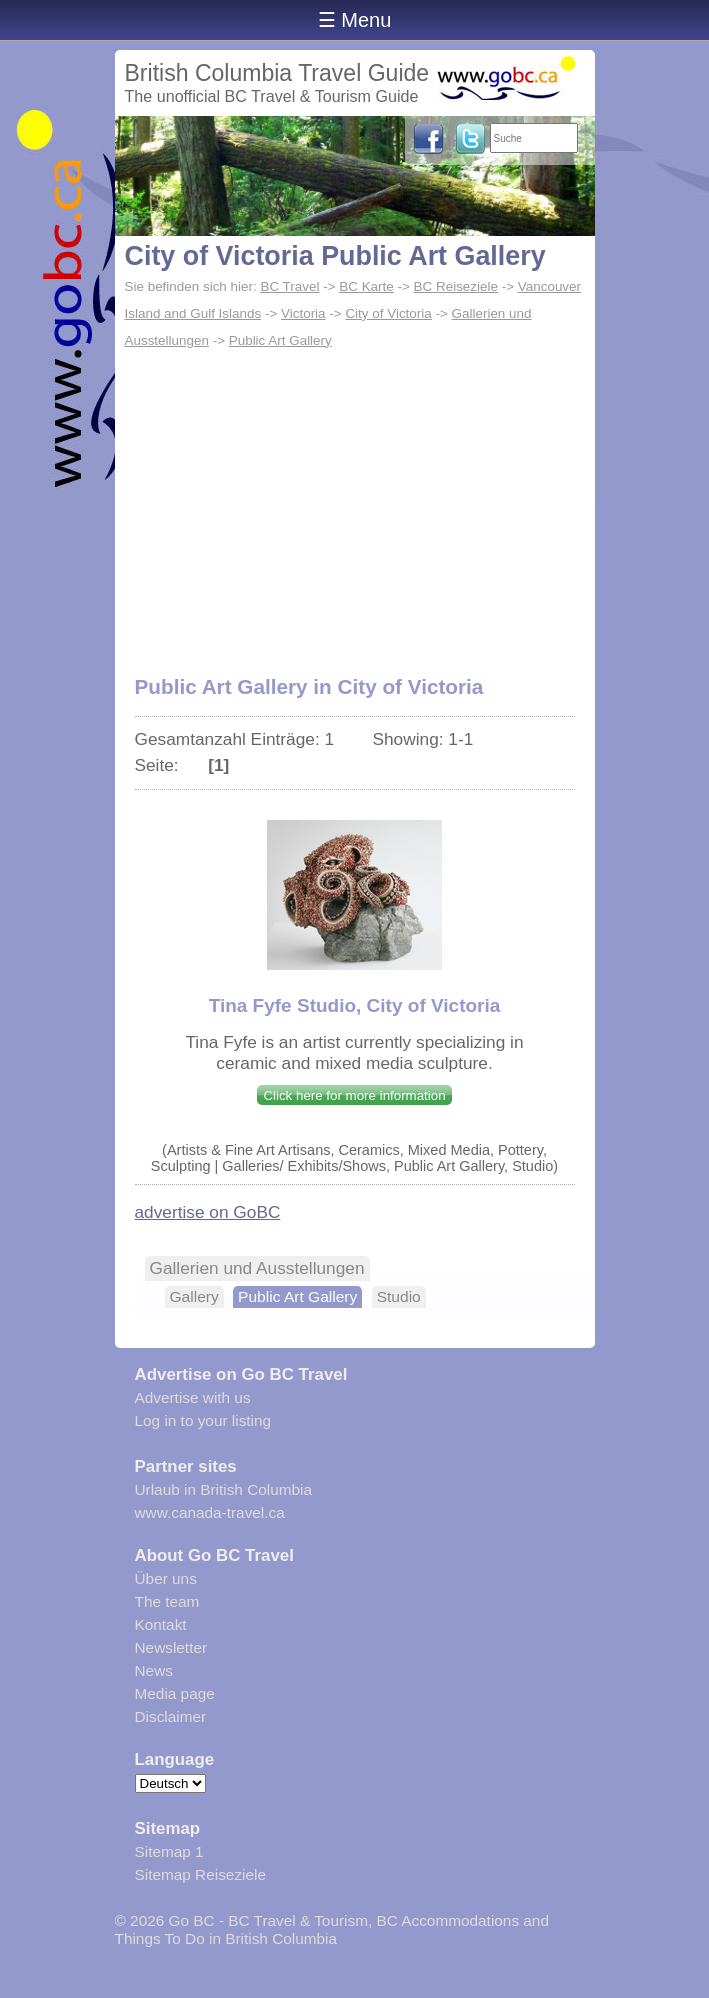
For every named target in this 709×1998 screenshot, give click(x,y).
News (154, 1670)
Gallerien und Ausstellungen (257, 1268)
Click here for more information (354, 1095)
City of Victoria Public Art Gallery (335, 256)
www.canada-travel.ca (210, 1512)
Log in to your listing (203, 1420)
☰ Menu (355, 20)
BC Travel (289, 286)
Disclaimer (171, 1716)
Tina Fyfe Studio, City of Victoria (355, 1005)
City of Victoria (388, 313)
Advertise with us (193, 1397)
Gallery (194, 1296)
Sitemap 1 (169, 1851)
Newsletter (171, 1647)
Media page (175, 1693)
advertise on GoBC (208, 1212)
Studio (399, 1296)
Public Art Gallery (280, 340)
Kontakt (161, 1624)
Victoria (303, 313)
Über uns (166, 1578)
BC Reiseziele (456, 286)
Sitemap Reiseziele (200, 1874)
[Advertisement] (355, 517)
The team (167, 1601)
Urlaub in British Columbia (224, 1489)
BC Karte (366, 286)
